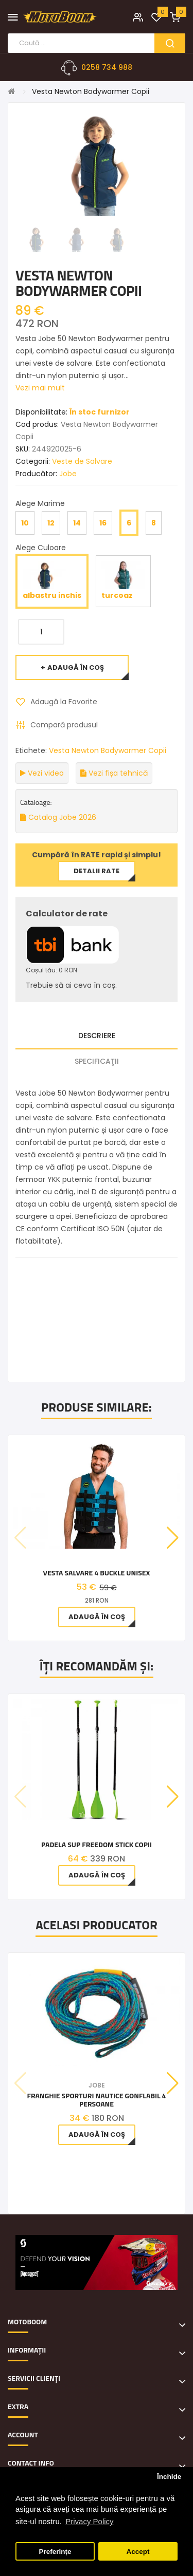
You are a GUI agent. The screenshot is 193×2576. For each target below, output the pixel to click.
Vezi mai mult (40, 388)
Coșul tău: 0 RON (51, 970)
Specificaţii (97, 1061)
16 (103, 523)
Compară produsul (64, 725)
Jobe (68, 473)
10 (25, 523)
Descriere (96, 1035)
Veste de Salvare (82, 461)
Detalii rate (96, 871)
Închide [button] (169, 2476)
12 (51, 523)
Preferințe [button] (55, 2551)
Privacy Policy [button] (89, 2521)
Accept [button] (137, 2551)
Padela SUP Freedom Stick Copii (96, 1844)
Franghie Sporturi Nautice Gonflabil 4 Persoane (96, 2100)
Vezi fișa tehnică (114, 773)
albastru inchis (52, 580)
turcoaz (123, 580)
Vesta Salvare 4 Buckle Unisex (96, 1572)
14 (77, 523)
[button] (173, 1538)
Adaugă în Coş (75, 667)
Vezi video (42, 773)
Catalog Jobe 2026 (58, 817)
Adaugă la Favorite (63, 702)
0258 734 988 (106, 67)
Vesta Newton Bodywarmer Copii (90, 91)
